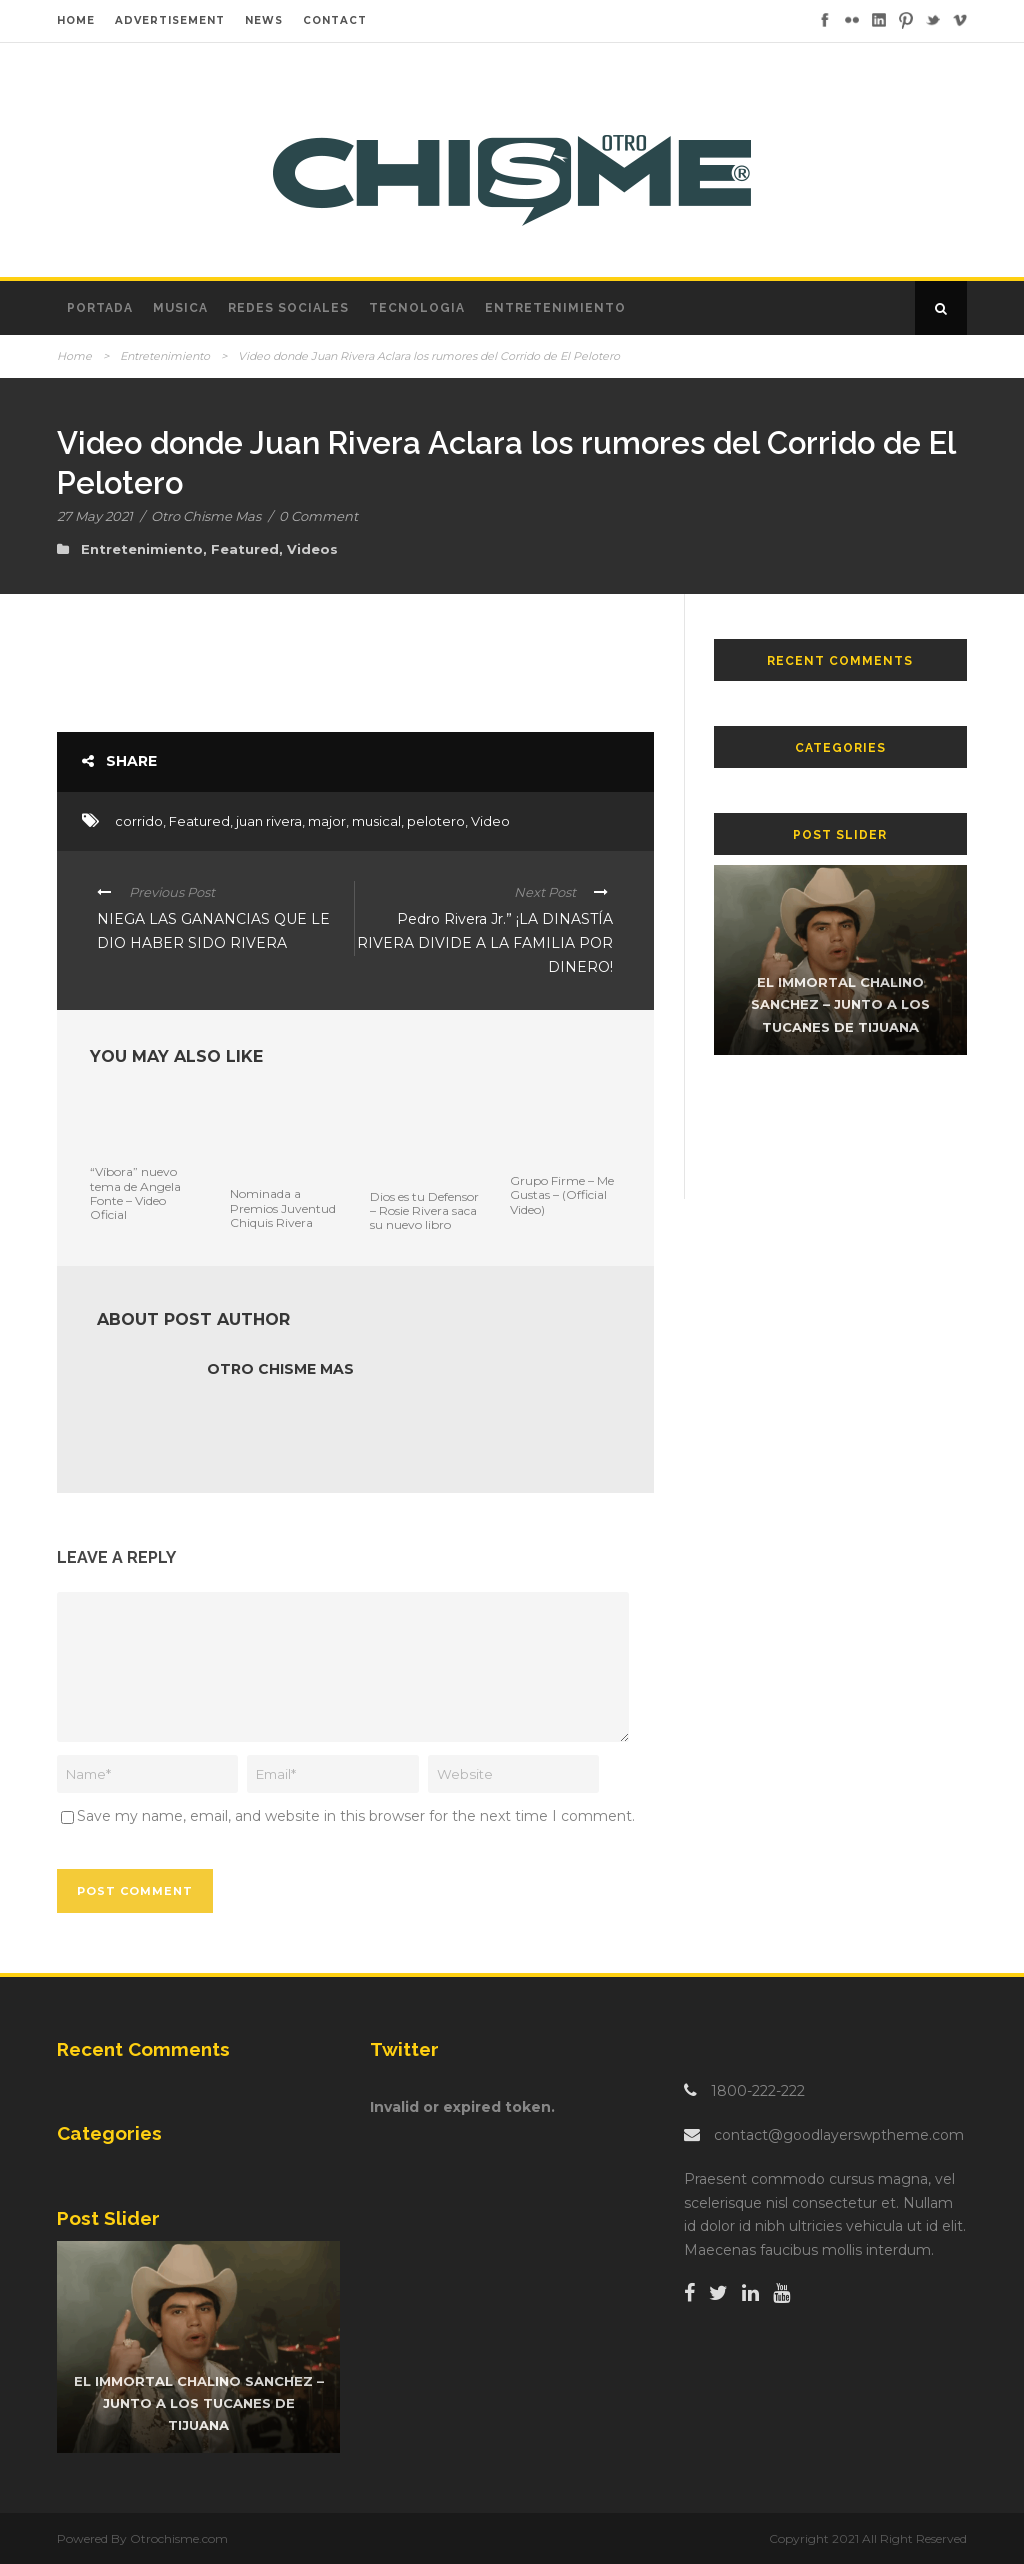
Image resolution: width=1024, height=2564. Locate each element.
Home (74, 356)
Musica (180, 308)
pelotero (436, 821)
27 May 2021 (95, 516)
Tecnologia (417, 308)
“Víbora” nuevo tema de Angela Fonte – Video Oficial (135, 1193)
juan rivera (269, 821)
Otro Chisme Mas (206, 516)
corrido (139, 821)
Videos (312, 549)
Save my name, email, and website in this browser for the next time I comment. (356, 1816)
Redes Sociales (288, 308)
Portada (100, 308)
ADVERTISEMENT (170, 20)
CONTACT (335, 20)
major (327, 821)
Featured (245, 549)
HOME (76, 20)
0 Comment (318, 516)
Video (490, 821)
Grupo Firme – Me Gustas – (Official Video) (562, 1195)
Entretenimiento (555, 308)
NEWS (264, 20)
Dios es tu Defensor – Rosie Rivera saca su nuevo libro (424, 1211)
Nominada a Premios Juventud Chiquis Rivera (283, 1208)
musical (376, 821)
